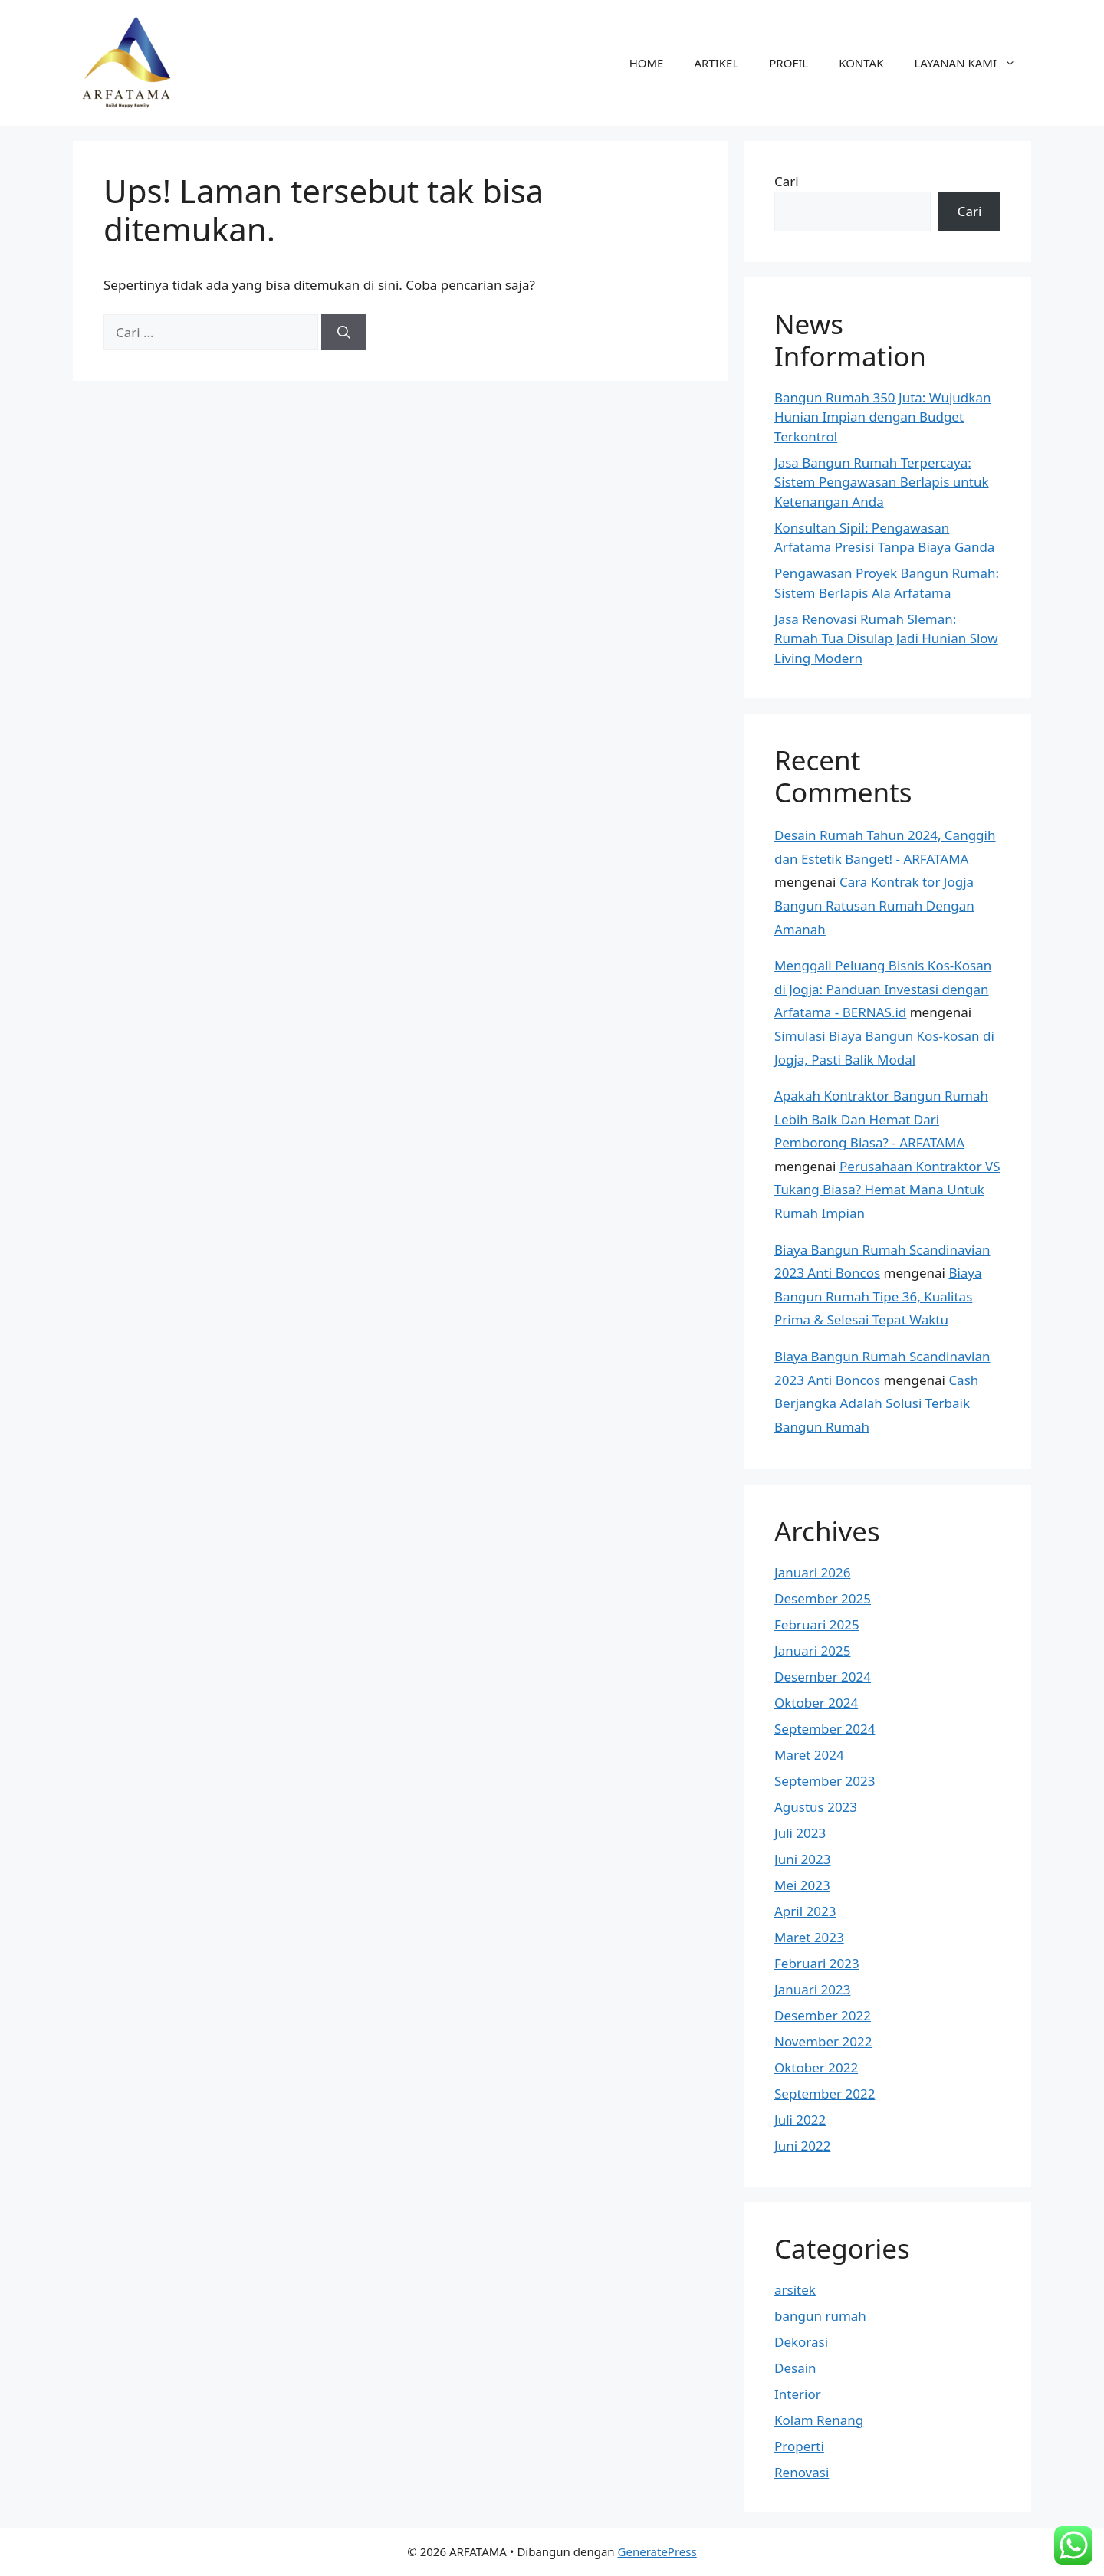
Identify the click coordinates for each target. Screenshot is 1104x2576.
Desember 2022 (822, 2015)
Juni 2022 (802, 2145)
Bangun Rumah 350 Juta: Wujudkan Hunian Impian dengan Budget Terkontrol (882, 417)
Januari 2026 (812, 1572)
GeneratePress (657, 2551)
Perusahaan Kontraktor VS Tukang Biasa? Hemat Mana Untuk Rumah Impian (887, 1189)
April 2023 (805, 1911)
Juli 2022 (800, 2119)
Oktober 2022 (816, 2067)
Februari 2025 (816, 1624)
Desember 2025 (822, 1598)
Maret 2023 (809, 1937)
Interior (797, 2394)
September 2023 (824, 1781)
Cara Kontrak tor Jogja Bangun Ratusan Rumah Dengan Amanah (874, 905)
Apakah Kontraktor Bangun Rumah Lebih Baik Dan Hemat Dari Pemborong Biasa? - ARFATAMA (881, 1119)
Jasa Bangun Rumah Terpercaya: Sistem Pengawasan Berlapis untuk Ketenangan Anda (881, 482)
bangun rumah (820, 2316)
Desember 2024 (822, 1676)
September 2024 (824, 1729)
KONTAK (861, 63)
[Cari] (343, 332)
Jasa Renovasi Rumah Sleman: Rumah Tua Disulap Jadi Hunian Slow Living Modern (886, 638)
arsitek (795, 2290)
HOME (646, 63)
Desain (795, 2368)
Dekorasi (801, 2342)
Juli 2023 (800, 1833)
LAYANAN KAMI (972, 63)
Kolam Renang (818, 2420)
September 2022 (824, 2093)
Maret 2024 (809, 1755)
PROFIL (788, 63)
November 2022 (823, 2041)
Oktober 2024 (816, 1702)
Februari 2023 (816, 1963)
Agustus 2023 (815, 1807)
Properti (799, 2446)
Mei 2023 (802, 1885)
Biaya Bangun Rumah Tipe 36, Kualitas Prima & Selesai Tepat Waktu (878, 1296)
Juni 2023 (802, 1859)
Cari (786, 181)
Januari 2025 (812, 1650)
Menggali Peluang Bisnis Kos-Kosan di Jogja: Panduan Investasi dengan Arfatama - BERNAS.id (882, 989)
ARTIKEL (716, 63)
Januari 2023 (812, 1989)
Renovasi (801, 2472)
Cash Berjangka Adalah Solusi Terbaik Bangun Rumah (876, 1403)
